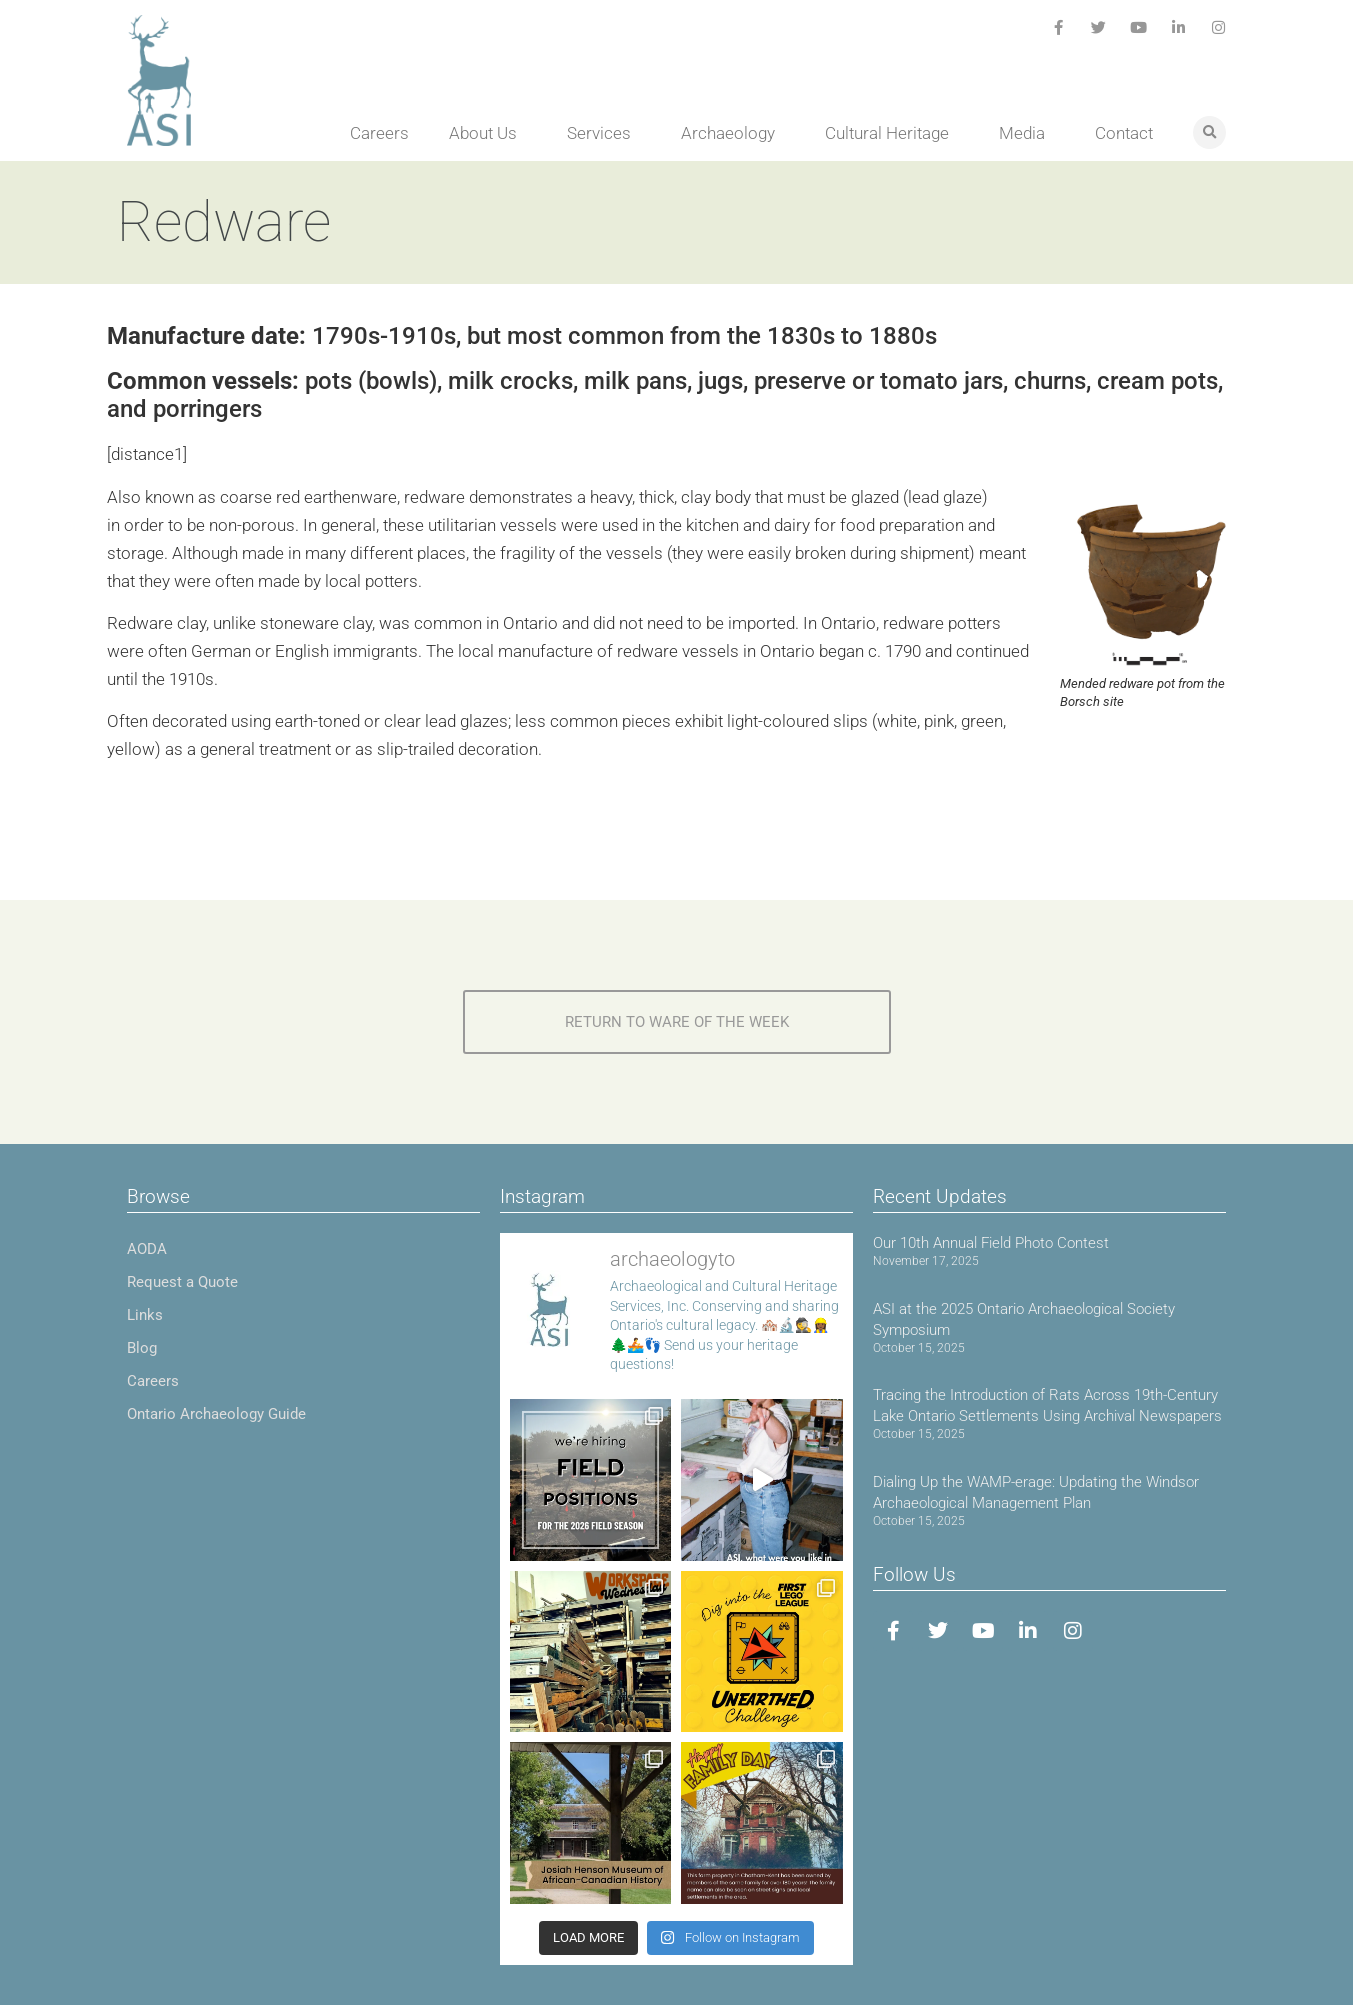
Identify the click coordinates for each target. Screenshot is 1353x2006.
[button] (1209, 132)
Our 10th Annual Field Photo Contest (991, 1243)
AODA (147, 1249)
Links (145, 1315)
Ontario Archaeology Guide (216, 1414)
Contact (1124, 133)
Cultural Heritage (892, 133)
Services (604, 133)
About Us (488, 133)
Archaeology (733, 133)
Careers (379, 133)
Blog (142, 1348)
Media (1027, 133)
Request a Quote (182, 1282)
